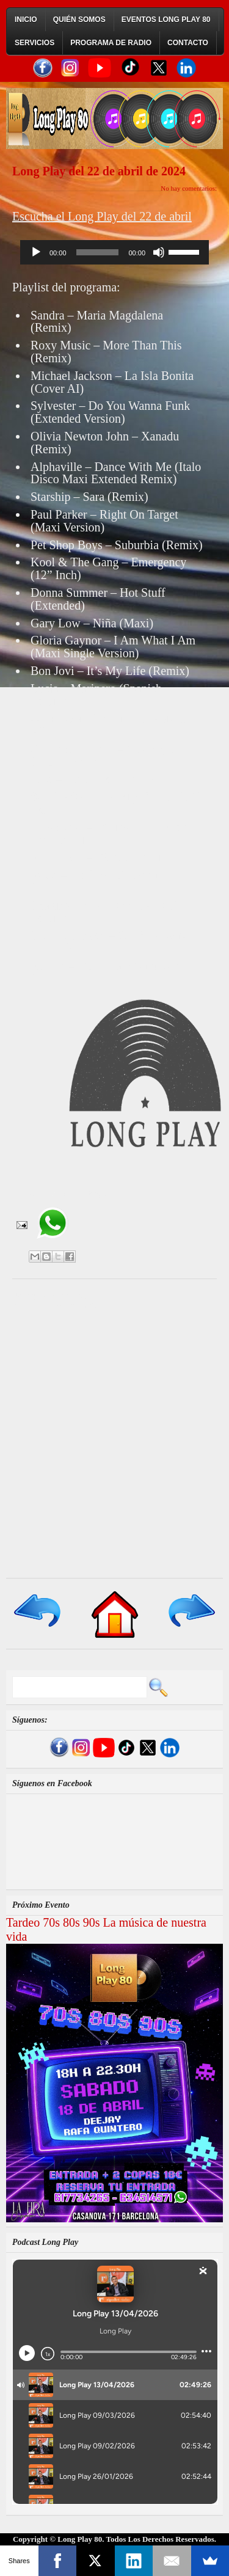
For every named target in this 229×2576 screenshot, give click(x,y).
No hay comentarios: (189, 188)
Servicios (34, 42)
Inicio (26, 19)
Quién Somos (79, 19)
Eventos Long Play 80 (166, 19)
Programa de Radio (110, 42)
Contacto (187, 42)
